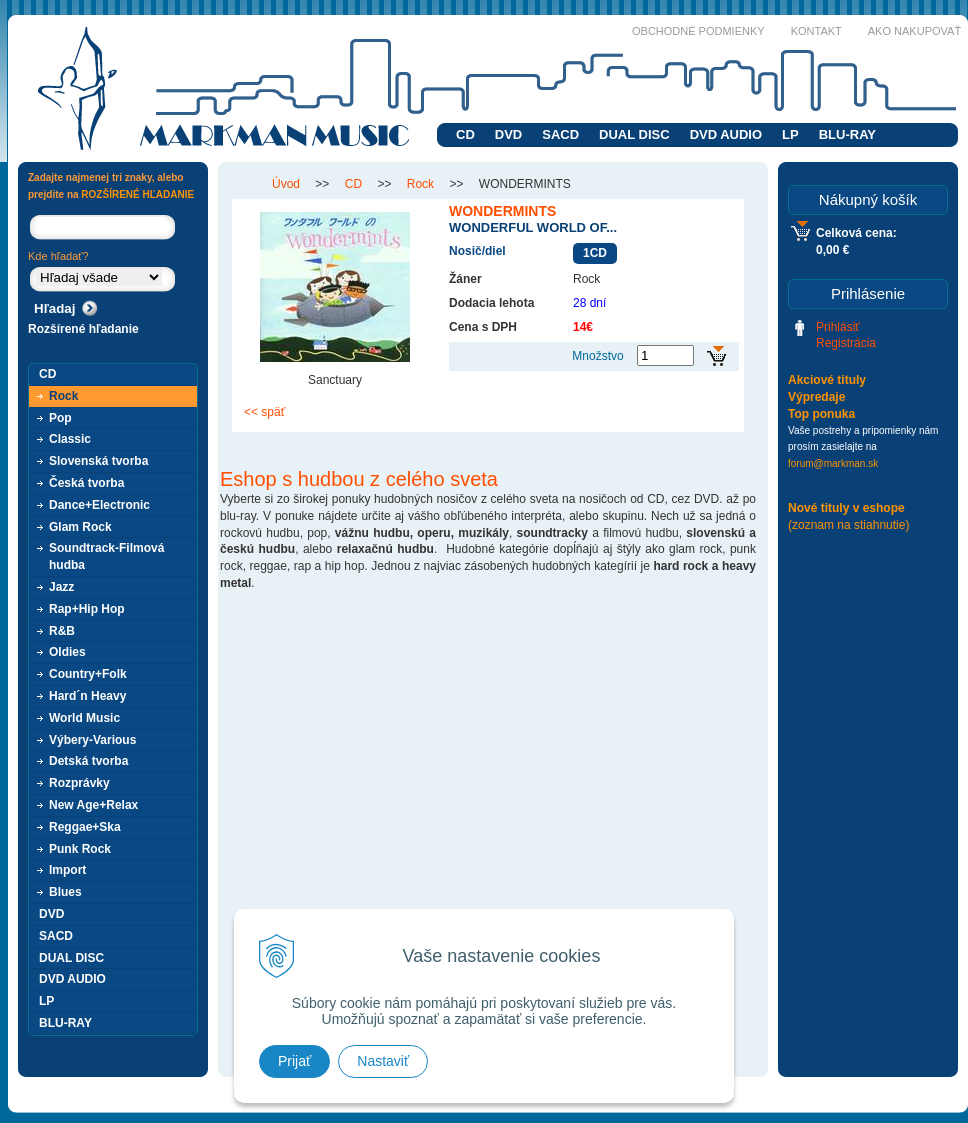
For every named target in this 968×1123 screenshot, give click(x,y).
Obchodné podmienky (698, 31)
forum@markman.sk (833, 463)
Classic (70, 439)
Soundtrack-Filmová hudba (106, 556)
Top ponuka (821, 414)
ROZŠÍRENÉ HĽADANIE (137, 194)
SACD (560, 134)
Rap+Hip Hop (87, 609)
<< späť (264, 412)
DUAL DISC (634, 134)
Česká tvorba (86, 483)
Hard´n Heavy (87, 696)
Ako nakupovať (914, 31)
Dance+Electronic (99, 505)
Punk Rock (80, 849)
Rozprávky (79, 783)
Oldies (67, 652)
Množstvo (597, 356)
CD (465, 134)
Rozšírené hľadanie (83, 329)
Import (67, 870)
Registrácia (846, 343)
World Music (84, 718)
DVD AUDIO (726, 134)
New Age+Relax (93, 805)
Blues (65, 892)
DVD (508, 134)
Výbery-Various (92, 740)
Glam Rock (80, 527)
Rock (63, 396)
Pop (60, 418)
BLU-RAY (847, 134)
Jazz (61, 587)
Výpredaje (816, 397)
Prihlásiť (838, 327)
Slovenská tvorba (98, 461)
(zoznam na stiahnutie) (848, 525)
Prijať (294, 1061)
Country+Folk (88, 674)
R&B (62, 631)
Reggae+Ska (85, 827)
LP (790, 134)
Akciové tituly (827, 380)
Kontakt (816, 31)
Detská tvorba (88, 761)
